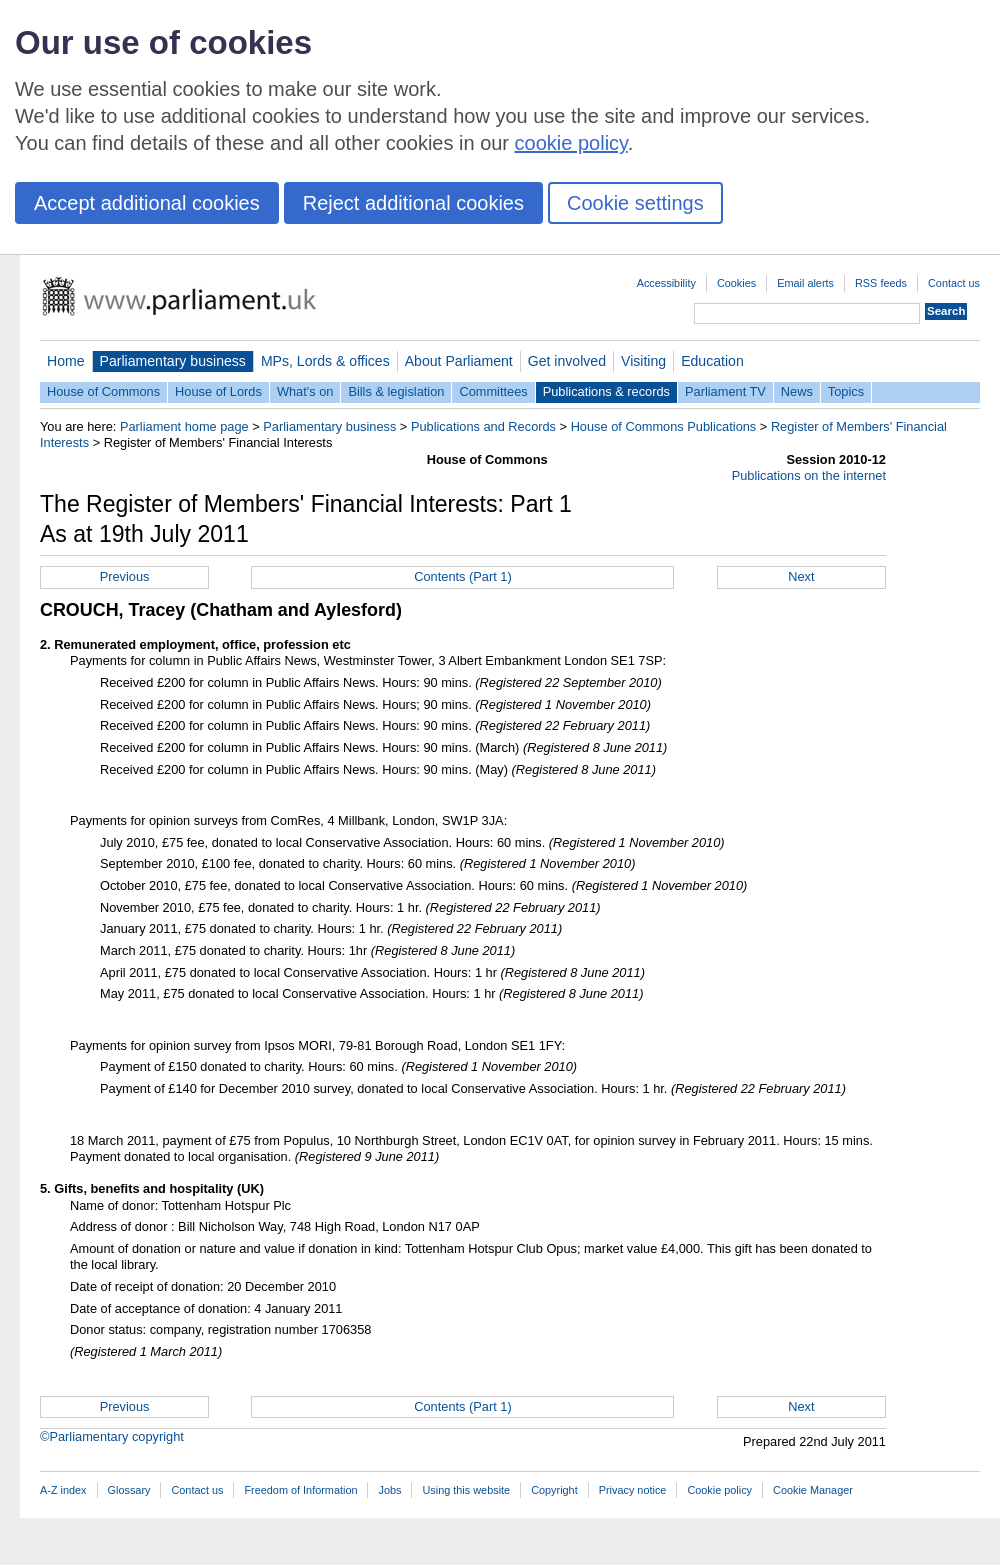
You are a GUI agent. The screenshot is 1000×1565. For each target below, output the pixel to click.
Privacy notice (633, 1490)
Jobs (389, 1490)
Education (712, 361)
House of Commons (103, 391)
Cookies (736, 283)
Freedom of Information (300, 1490)
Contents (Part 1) (462, 576)
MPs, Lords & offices (325, 361)
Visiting (643, 361)
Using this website (466, 1490)
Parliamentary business (173, 361)
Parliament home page (184, 426)
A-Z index (63, 1490)
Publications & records (606, 391)
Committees (493, 391)
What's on (305, 391)
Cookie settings (635, 203)
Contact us (954, 283)
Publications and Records (483, 426)
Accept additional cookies (147, 203)
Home (66, 361)
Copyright (554, 1490)
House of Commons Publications (664, 426)
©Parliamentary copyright (112, 1436)
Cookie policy (719, 1490)
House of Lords (218, 391)
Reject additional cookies (413, 203)
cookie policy (571, 143)
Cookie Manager (813, 1490)
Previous (125, 576)
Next (801, 576)
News (797, 391)
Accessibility (666, 283)
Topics (846, 391)
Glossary (129, 1490)
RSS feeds (881, 283)
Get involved (567, 361)
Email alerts (805, 283)
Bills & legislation (396, 391)
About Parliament (459, 361)
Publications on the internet (809, 475)
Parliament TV (725, 391)
